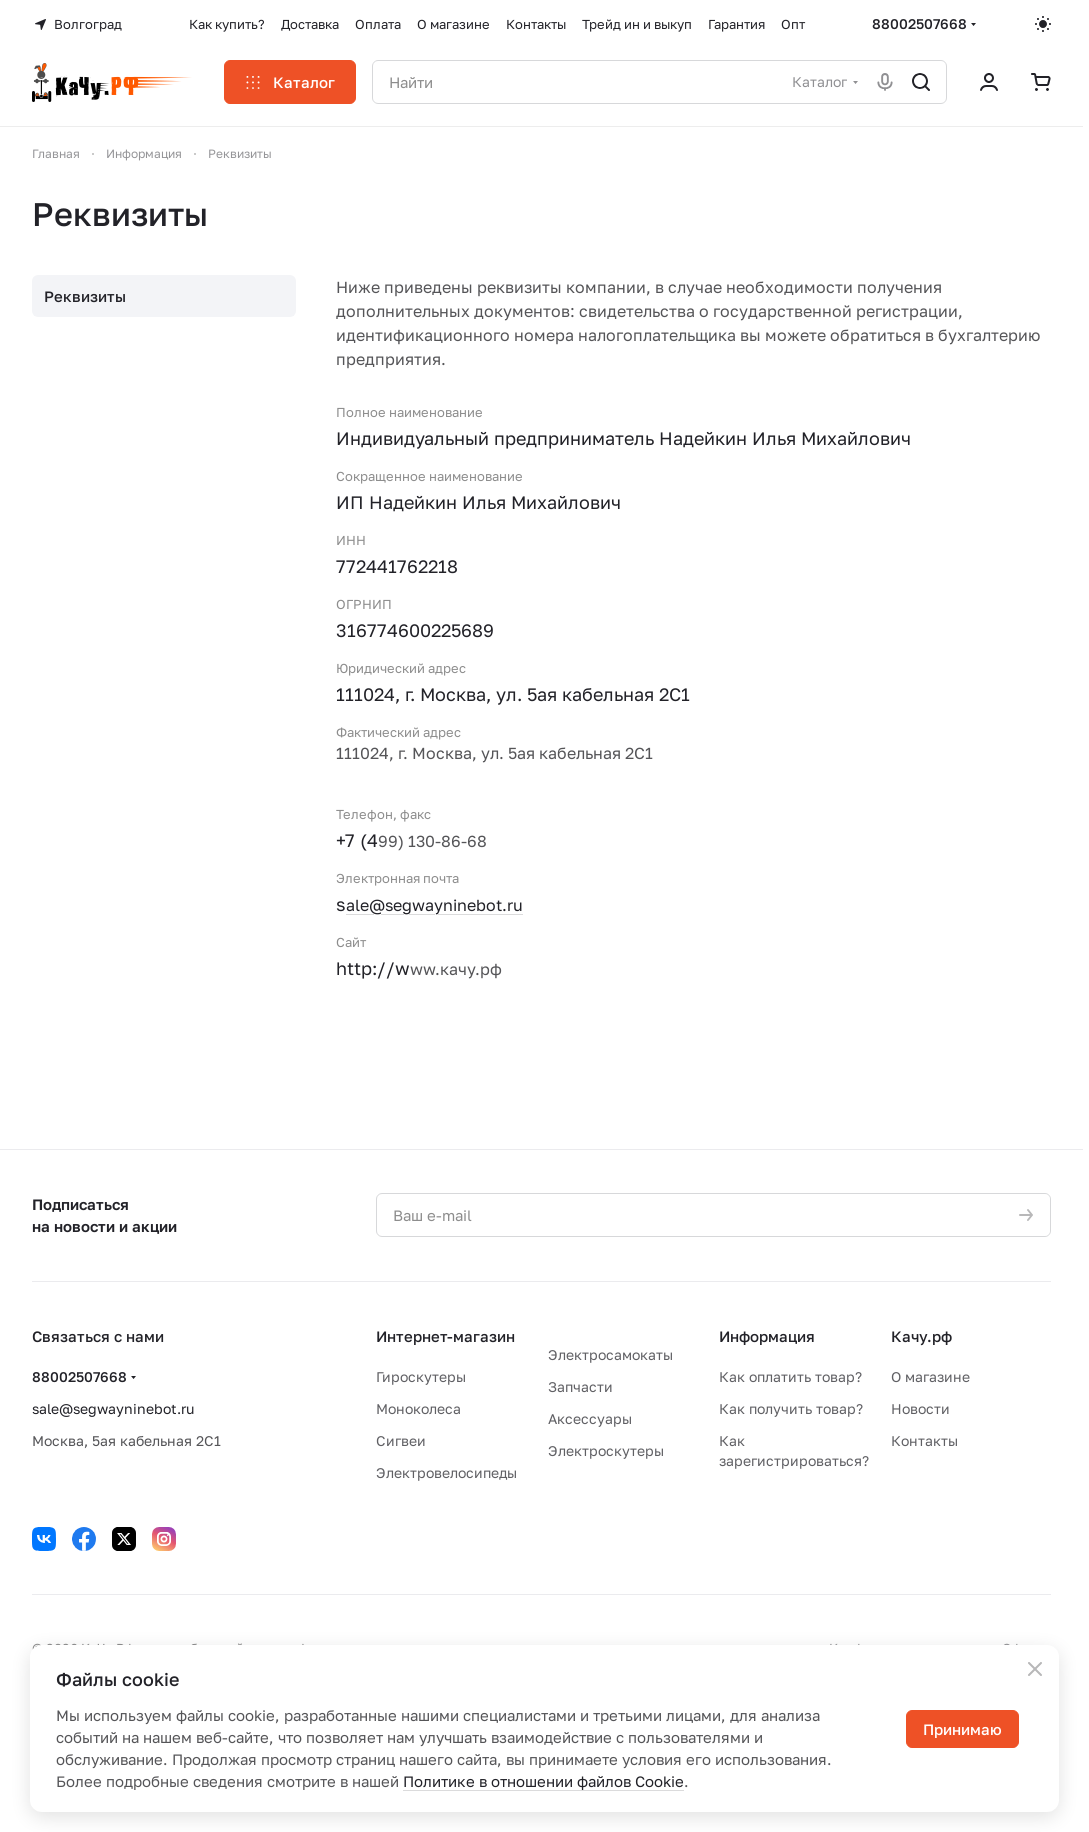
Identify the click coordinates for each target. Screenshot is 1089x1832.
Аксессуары (590, 1418)
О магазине (930, 1376)
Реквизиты (85, 296)
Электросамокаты (610, 1354)
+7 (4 (357, 840)
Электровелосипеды (446, 1472)
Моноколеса (418, 1408)
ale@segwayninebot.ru (434, 905)
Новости (920, 1408)
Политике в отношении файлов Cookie (543, 1781)
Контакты (924, 1440)
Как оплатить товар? (790, 1376)
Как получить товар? (791, 1408)
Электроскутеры (606, 1450)
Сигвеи (401, 1440)
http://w (373, 968)
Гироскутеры (421, 1376)
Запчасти (580, 1386)
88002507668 (919, 23)
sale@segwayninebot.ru (113, 1408)
